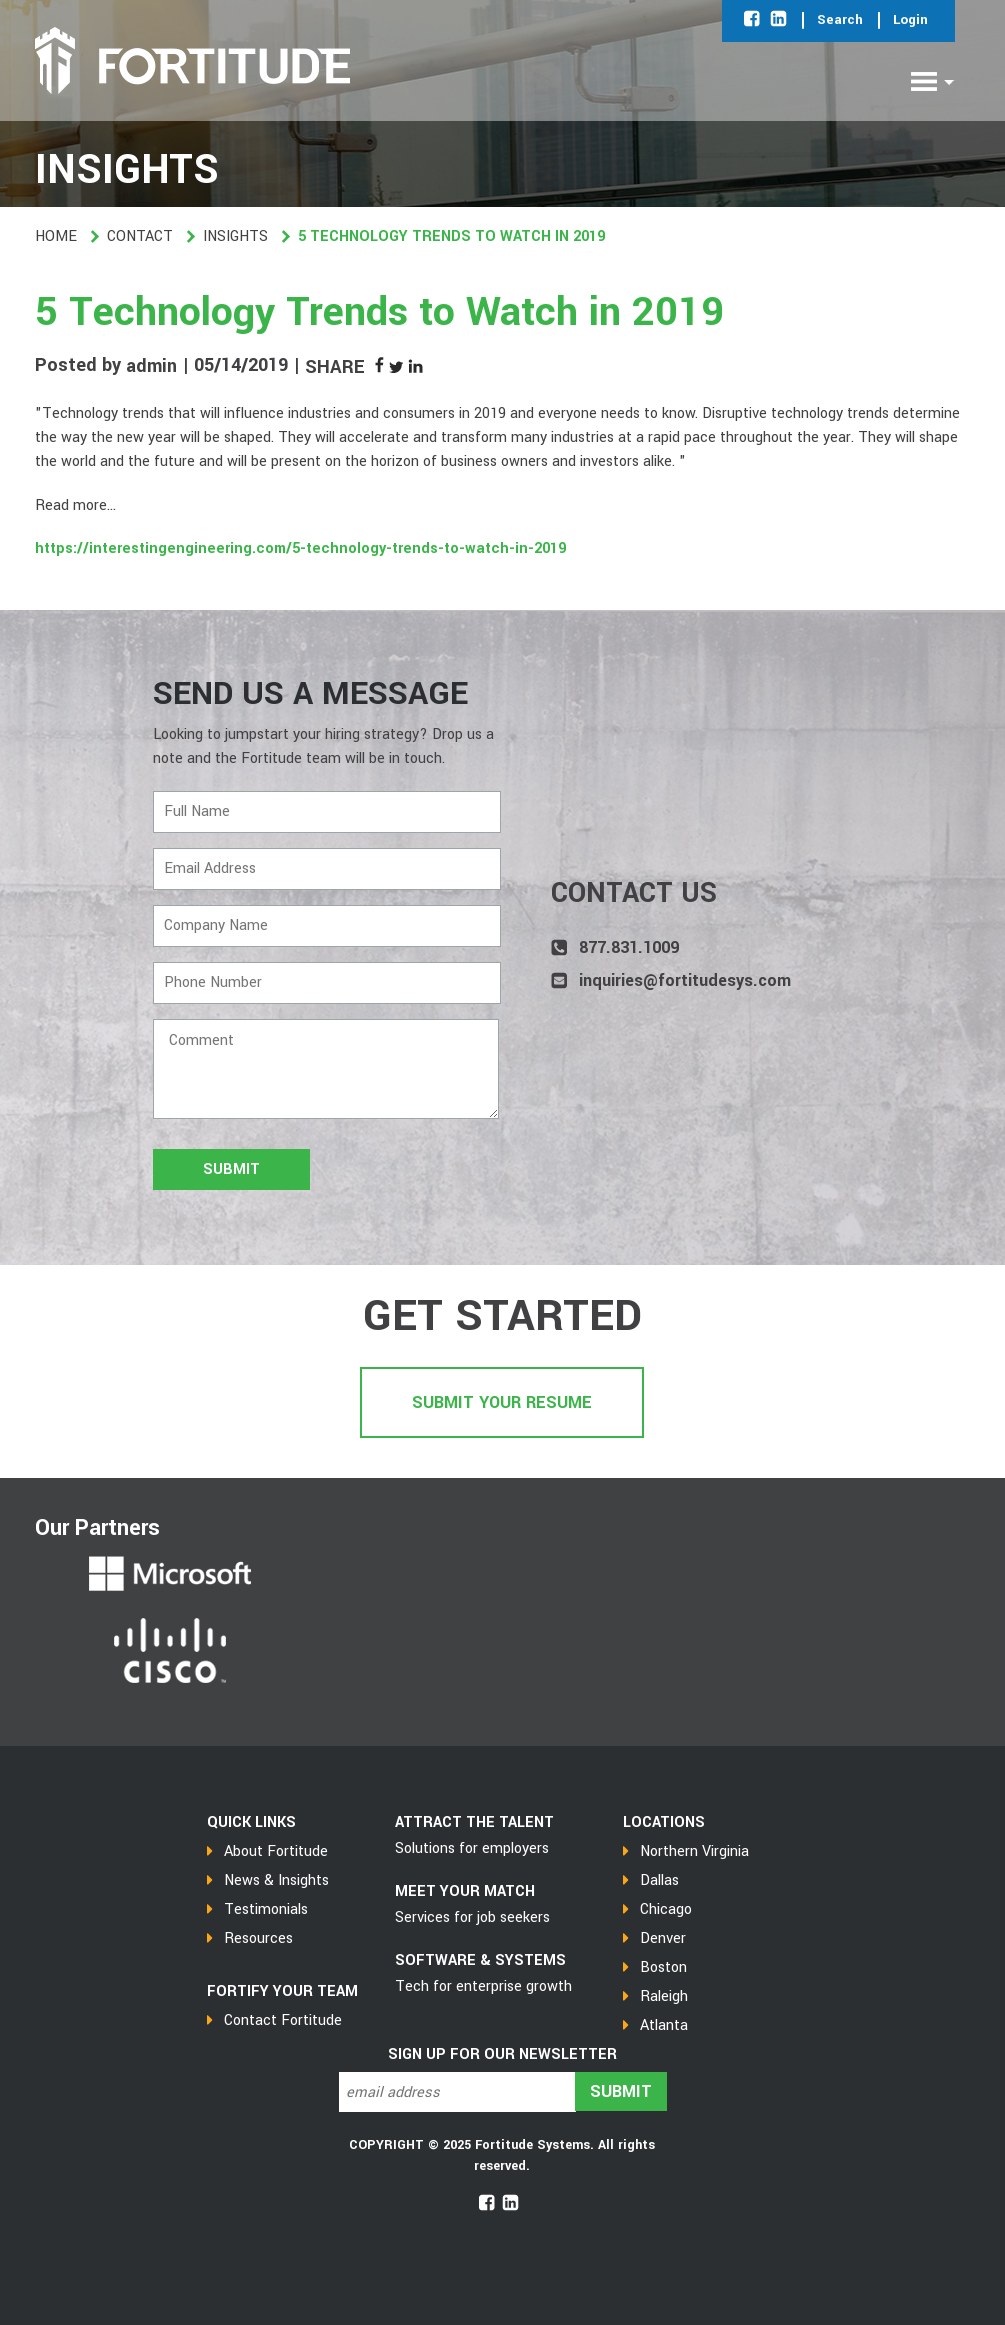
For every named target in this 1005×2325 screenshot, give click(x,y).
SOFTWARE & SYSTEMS (480, 1960)
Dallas (659, 1880)
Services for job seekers (472, 1917)
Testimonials (266, 1909)
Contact (140, 236)
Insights (235, 236)
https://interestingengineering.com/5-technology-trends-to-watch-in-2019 (300, 548)
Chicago (666, 1909)
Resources (258, 1938)
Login (910, 19)
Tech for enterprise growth (483, 1986)
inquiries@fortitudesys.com (685, 980)
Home (56, 236)
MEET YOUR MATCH (465, 1891)
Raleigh (664, 1996)
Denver (663, 1938)
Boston (663, 1967)
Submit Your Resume (502, 1402)
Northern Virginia (694, 1851)
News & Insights (276, 1880)
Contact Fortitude (283, 2020)
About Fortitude (276, 1851)
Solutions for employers (472, 1848)
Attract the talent (474, 1822)
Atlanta (664, 2025)
